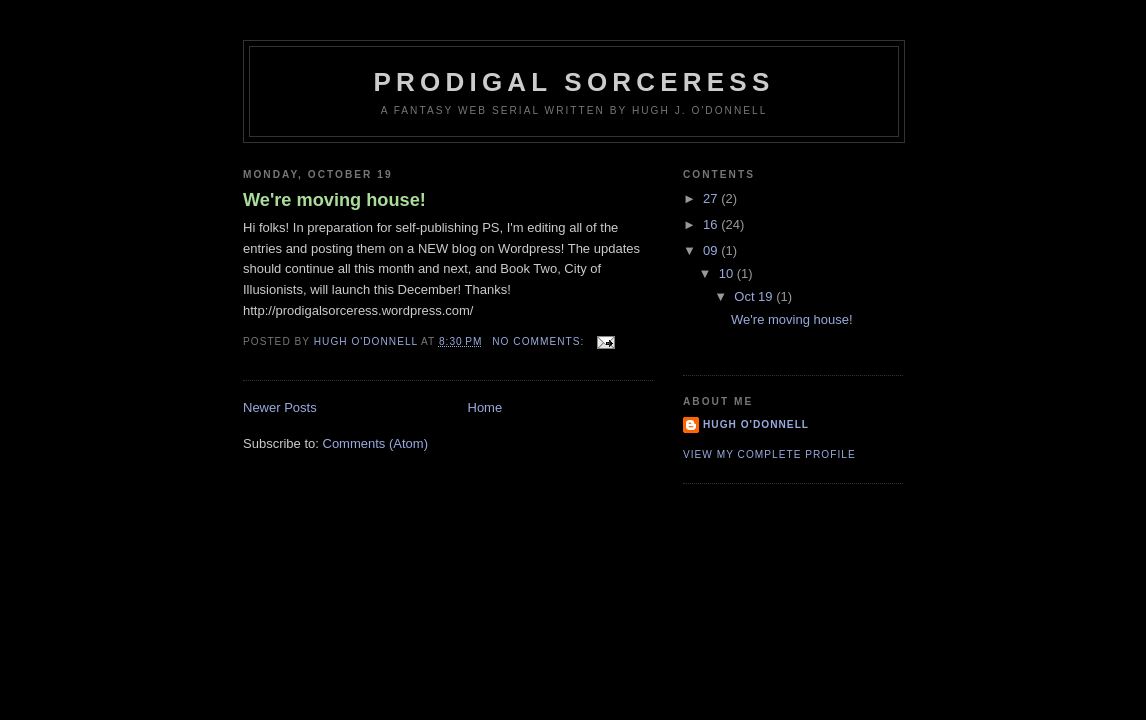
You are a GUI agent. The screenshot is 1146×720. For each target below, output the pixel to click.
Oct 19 (755, 296)
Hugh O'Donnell (756, 424)
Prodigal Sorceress (574, 82)
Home (485, 407)
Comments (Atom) (375, 443)
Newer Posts (280, 407)
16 (712, 224)
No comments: (540, 341)
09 (712, 250)
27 (712, 198)
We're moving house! (334, 200)
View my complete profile (769, 454)
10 (728, 273)
